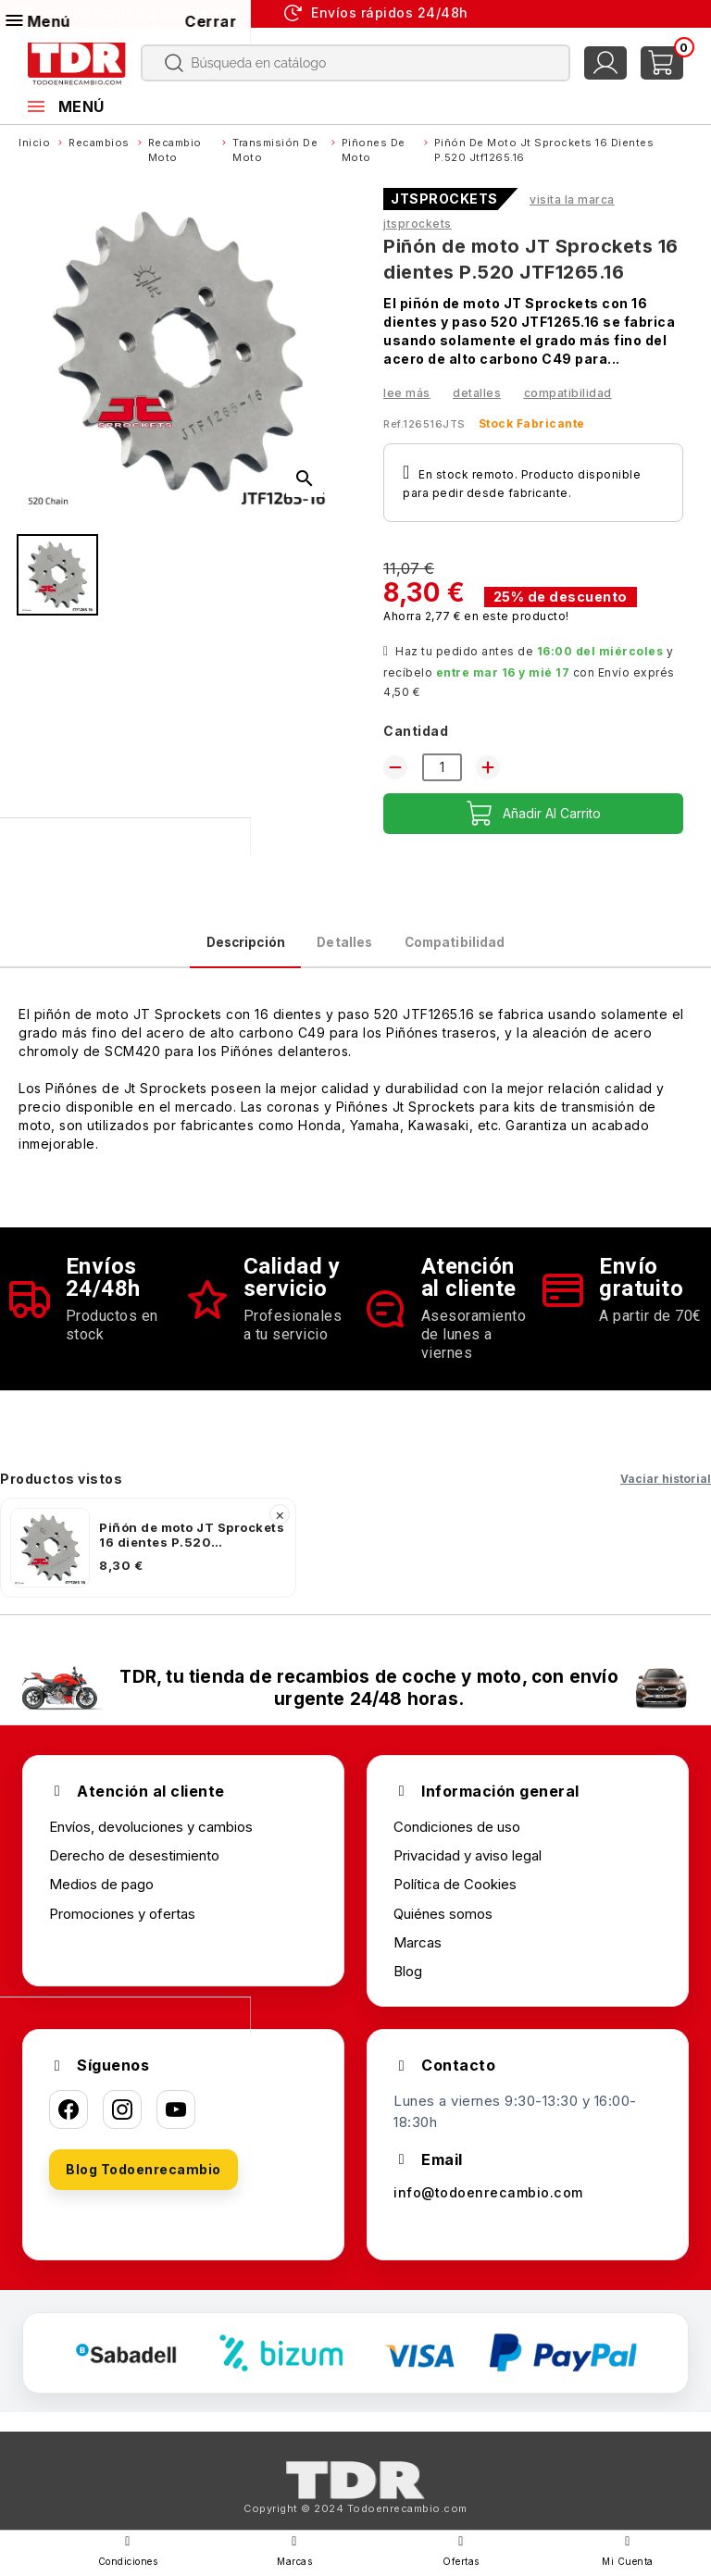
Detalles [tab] (341, 949)
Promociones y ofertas (122, 1926)
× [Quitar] (280, 1528)
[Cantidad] (442, 767)
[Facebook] (68, 2123)
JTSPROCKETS (444, 199)
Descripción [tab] (195, 949)
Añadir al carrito (533, 813)
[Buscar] (355, 63)
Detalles (477, 393)
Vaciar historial (665, 1493)
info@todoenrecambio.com (491, 2207)
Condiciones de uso (456, 1840)
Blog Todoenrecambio (143, 2183)
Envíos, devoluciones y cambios (151, 1840)
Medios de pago (101, 1898)
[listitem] (148, 1562)
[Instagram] (122, 2123)
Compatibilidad (568, 393)
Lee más (406, 393)
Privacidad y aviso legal (467, 1869)
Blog (407, 1985)
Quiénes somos (443, 1926)
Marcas (417, 1956)
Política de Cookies (455, 1898)
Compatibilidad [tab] (502, 949)
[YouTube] (175, 2123)
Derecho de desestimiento (134, 1869)
